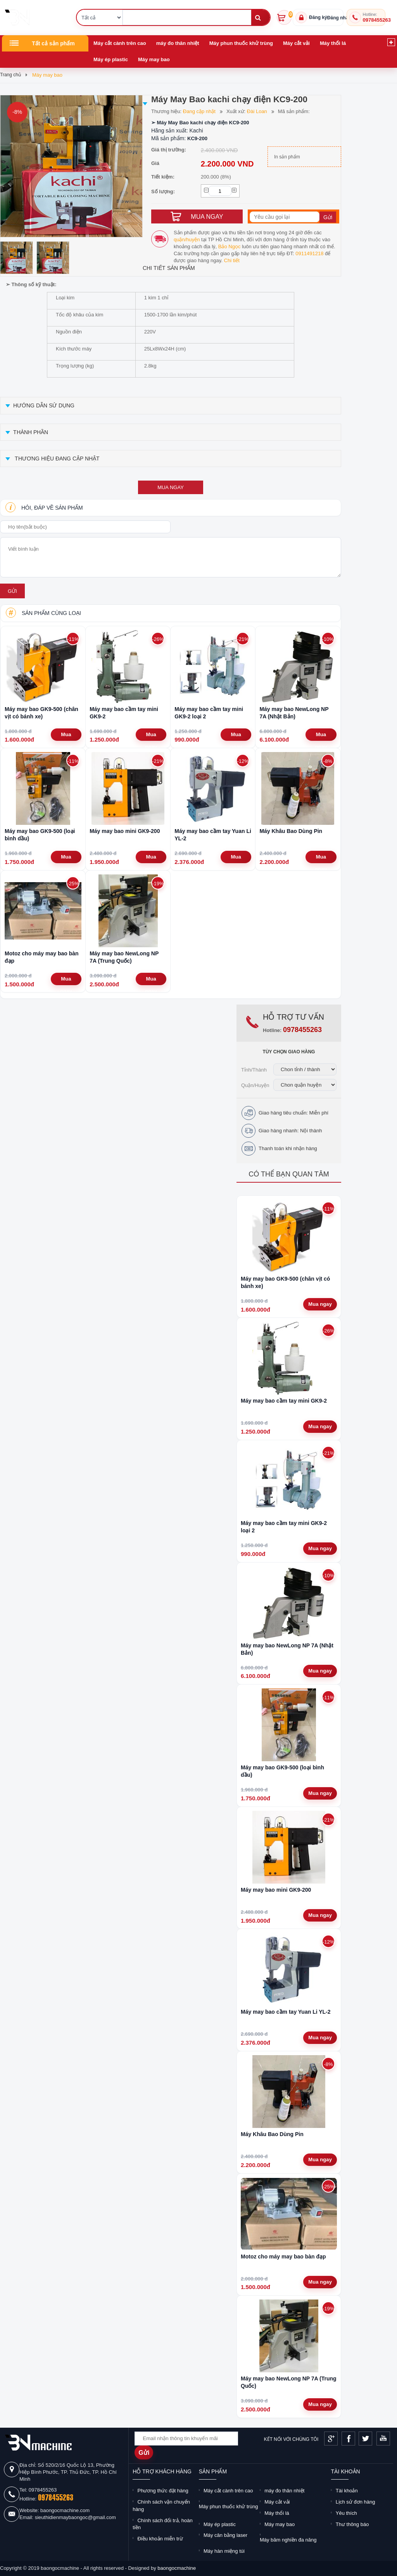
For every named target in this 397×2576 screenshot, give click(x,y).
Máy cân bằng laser (225, 2535)
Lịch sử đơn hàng (355, 2502)
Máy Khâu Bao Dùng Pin (290, 831)
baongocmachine (176, 2568)
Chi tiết (232, 260)
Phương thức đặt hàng (162, 2491)
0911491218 (309, 253)
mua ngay (170, 487)
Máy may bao (154, 59)
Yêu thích (346, 2513)
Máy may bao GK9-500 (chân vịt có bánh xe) (41, 713)
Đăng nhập (339, 18)
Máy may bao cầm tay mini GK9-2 (124, 713)
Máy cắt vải (296, 43)
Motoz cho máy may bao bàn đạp (42, 957)
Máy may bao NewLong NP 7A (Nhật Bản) (293, 713)
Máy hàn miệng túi (224, 2551)
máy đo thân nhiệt (177, 43)
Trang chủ (10, 74)
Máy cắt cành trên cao (119, 43)
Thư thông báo (352, 2524)
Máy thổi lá (333, 43)
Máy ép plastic (110, 59)
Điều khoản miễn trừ (160, 2539)
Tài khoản (347, 2491)
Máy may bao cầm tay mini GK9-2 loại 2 (208, 713)
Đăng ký (318, 17)
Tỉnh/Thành (254, 1070)
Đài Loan (257, 111)
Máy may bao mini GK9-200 (125, 831)
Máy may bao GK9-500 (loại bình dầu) (40, 834)
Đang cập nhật (199, 111)
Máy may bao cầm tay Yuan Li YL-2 (212, 834)
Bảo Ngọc (229, 246)
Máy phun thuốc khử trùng (241, 43)
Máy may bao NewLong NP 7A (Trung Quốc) (124, 957)
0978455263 (377, 20)
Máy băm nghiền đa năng (288, 2540)
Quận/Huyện (255, 1085)
